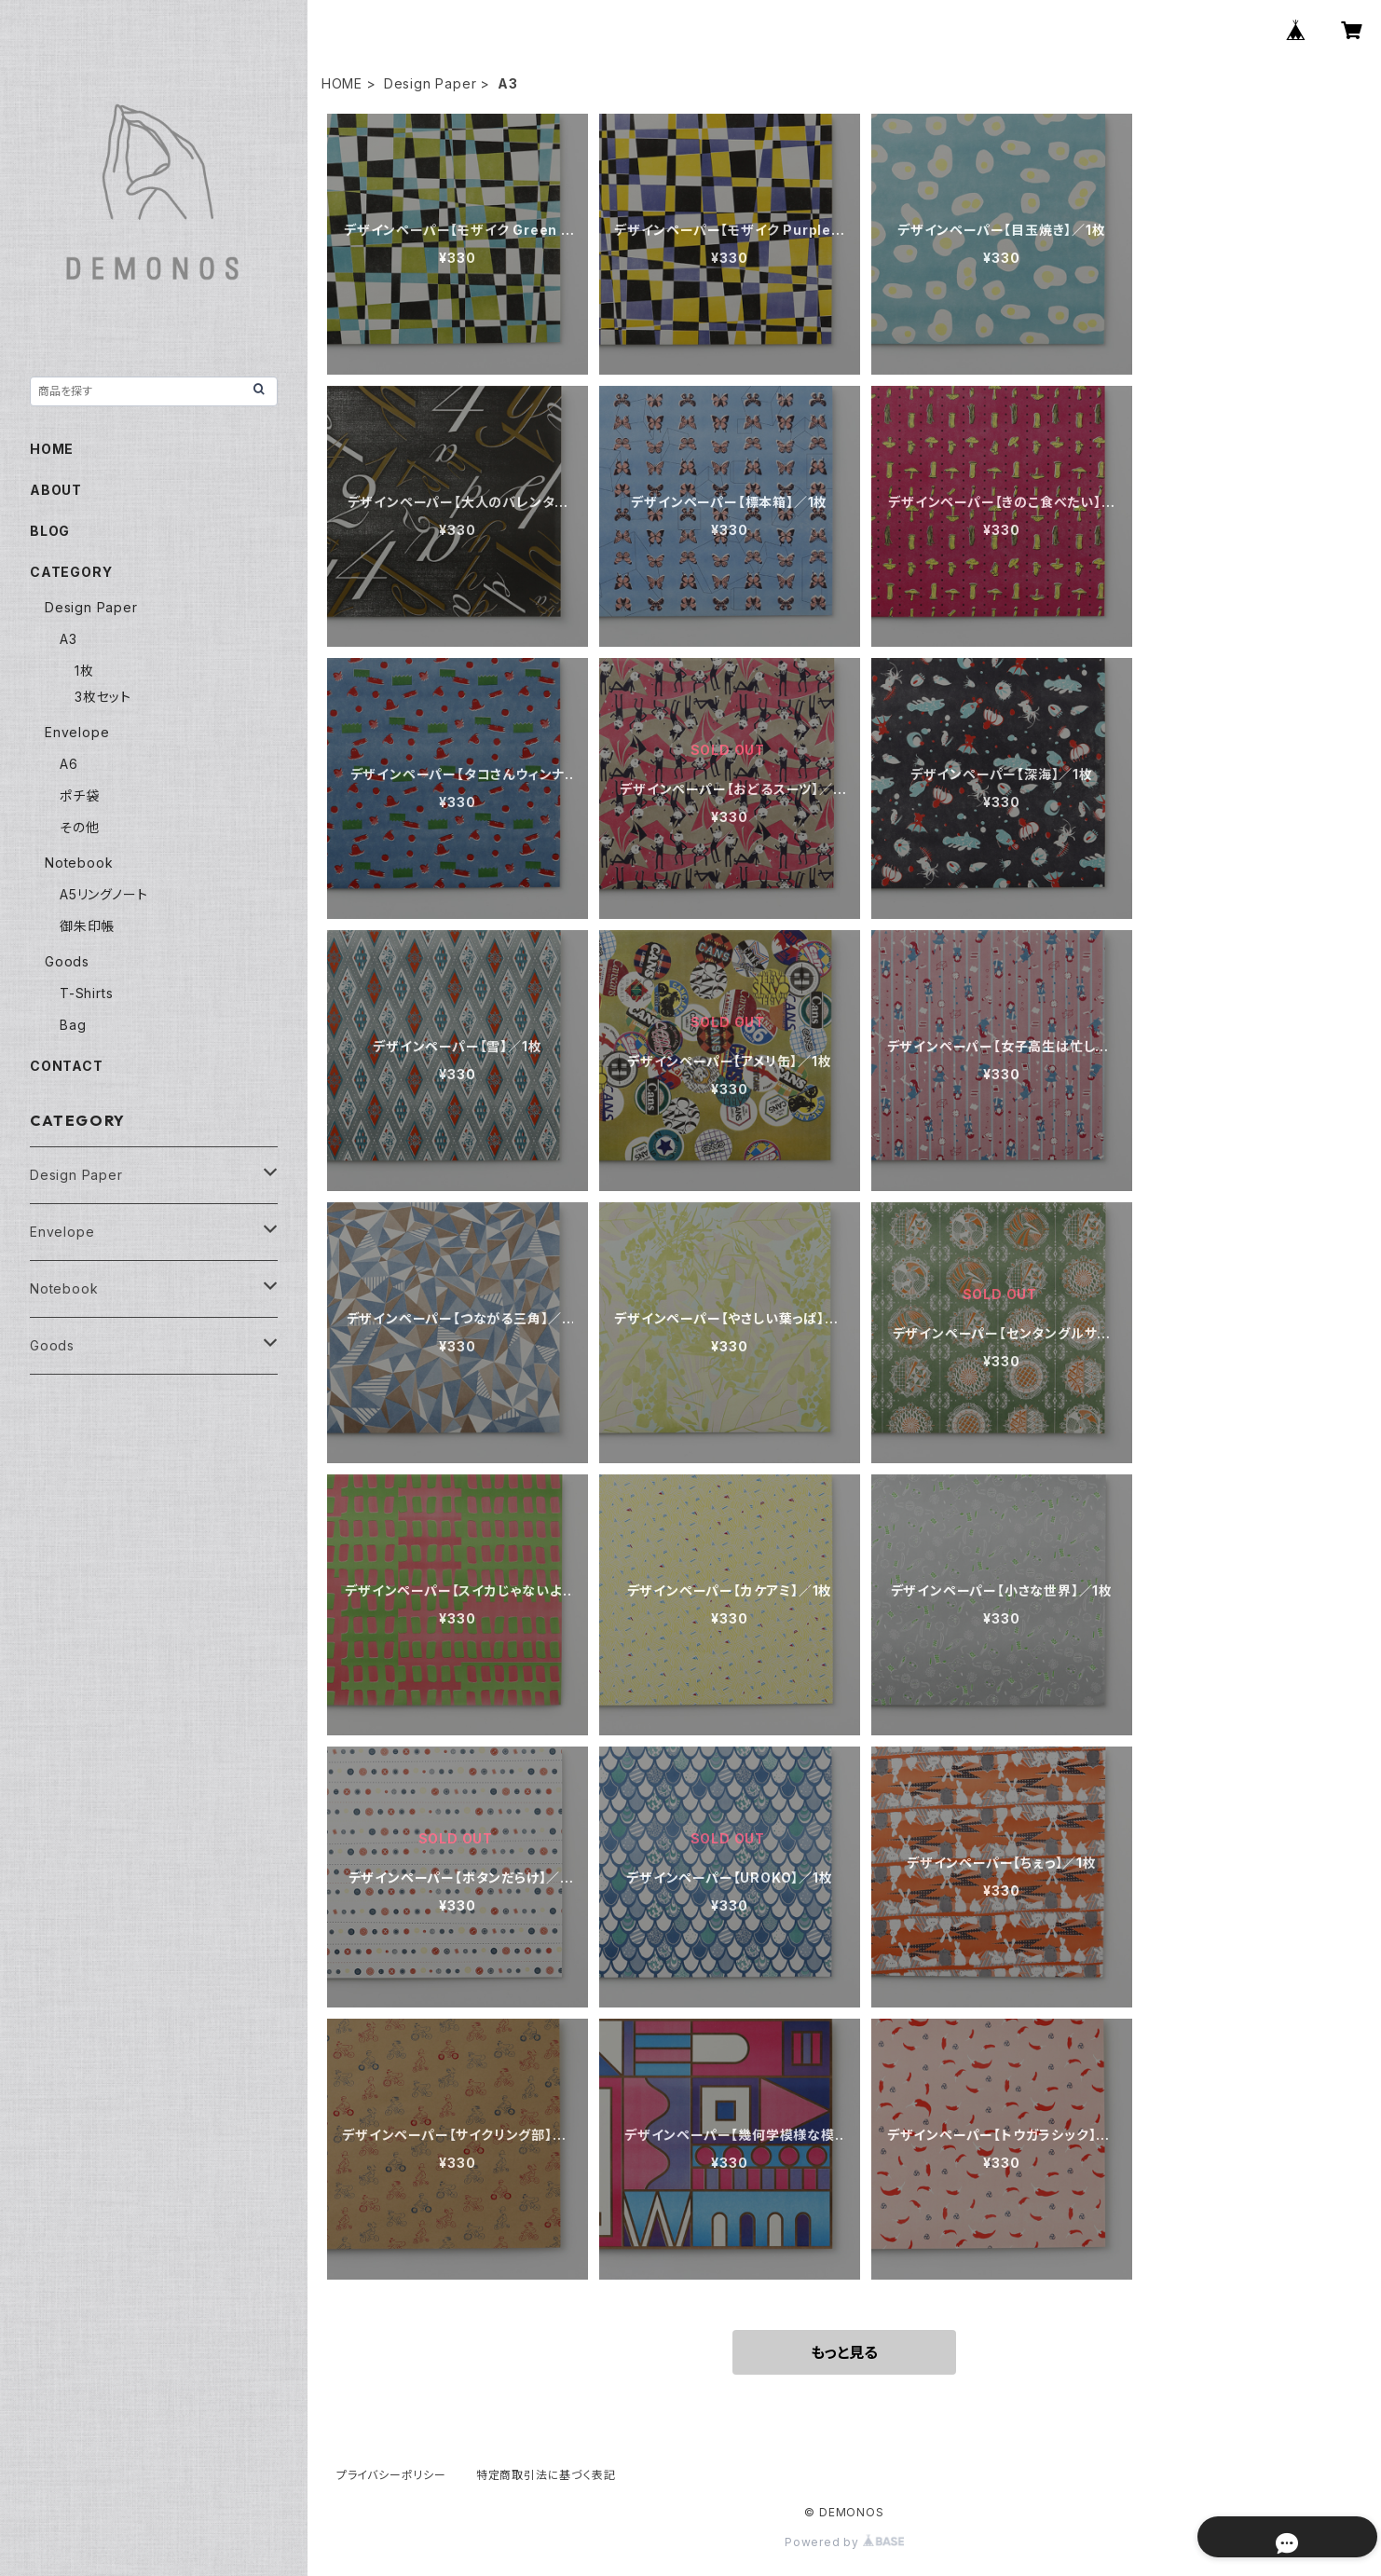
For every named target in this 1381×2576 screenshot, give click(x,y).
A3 (68, 639)
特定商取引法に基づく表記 (546, 2475)
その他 (79, 827)
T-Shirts (86, 993)
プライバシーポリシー (391, 2475)
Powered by (844, 2542)
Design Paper (430, 83)
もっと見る (844, 2352)
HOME (341, 83)
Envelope (77, 732)
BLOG (50, 531)
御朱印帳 (87, 926)
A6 (69, 764)
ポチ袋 (79, 795)
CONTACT (66, 1066)
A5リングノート (103, 894)
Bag (73, 1025)
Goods (67, 961)
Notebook (79, 862)
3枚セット (103, 697)
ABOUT (56, 490)
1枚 (84, 670)
